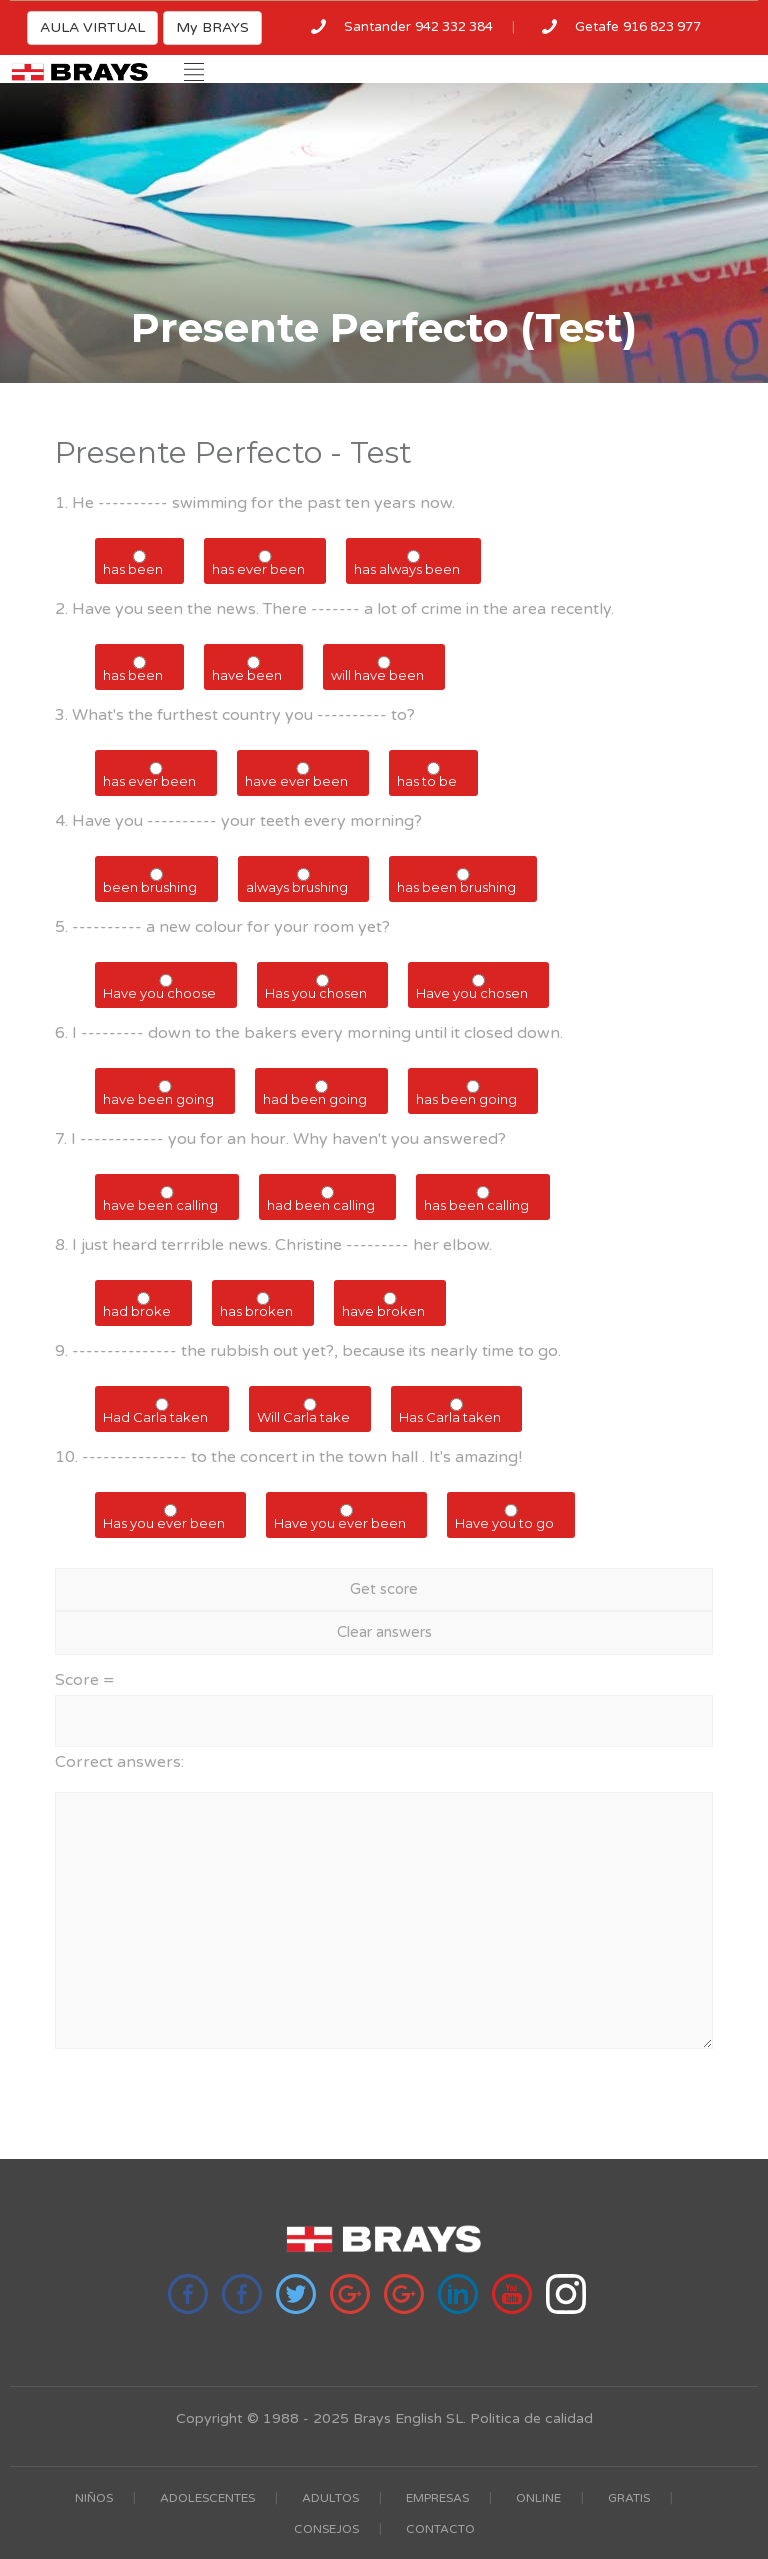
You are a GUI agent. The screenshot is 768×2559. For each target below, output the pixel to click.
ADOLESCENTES (207, 2498)
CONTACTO (440, 2529)
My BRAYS (212, 27)
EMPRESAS (437, 2498)
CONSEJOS (326, 2529)
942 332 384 (454, 27)
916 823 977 (662, 27)
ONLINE (538, 2498)
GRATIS (629, 2498)
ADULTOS (330, 2498)
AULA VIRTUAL (92, 27)
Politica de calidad (531, 2418)
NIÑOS (94, 2498)
